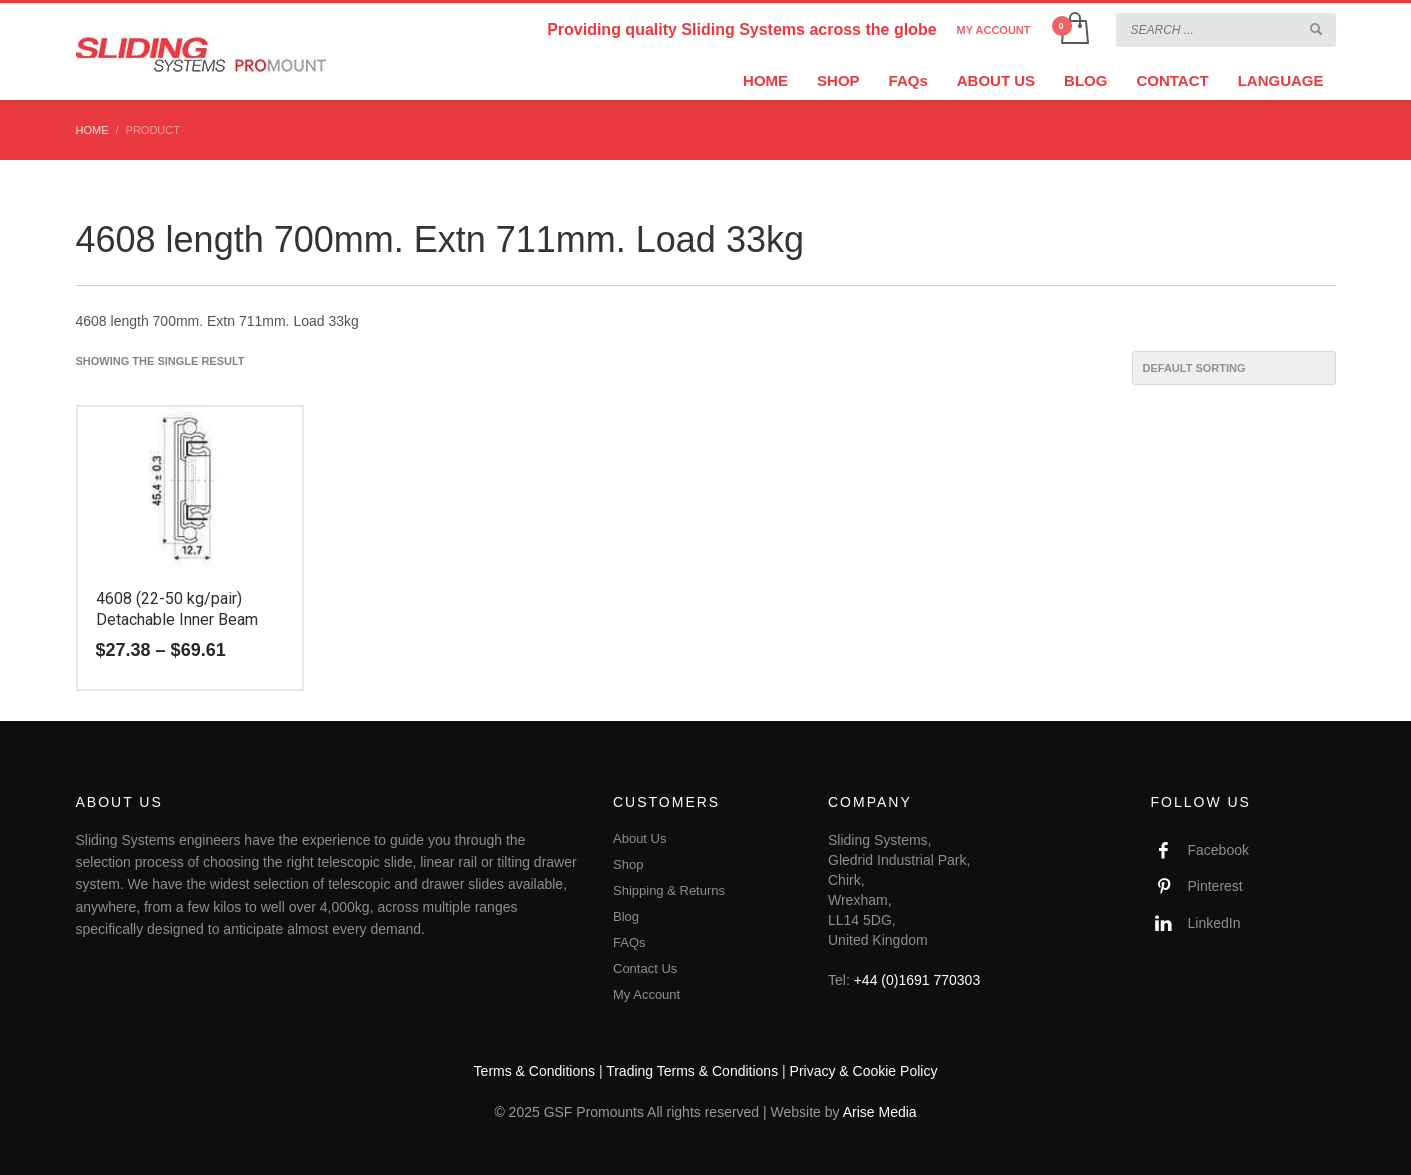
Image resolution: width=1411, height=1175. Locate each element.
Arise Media (880, 1112)
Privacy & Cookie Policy (864, 1071)
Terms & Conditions (534, 1071)
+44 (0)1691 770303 (917, 980)
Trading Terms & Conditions (692, 1071)
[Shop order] (1234, 368)
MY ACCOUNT (994, 30)
